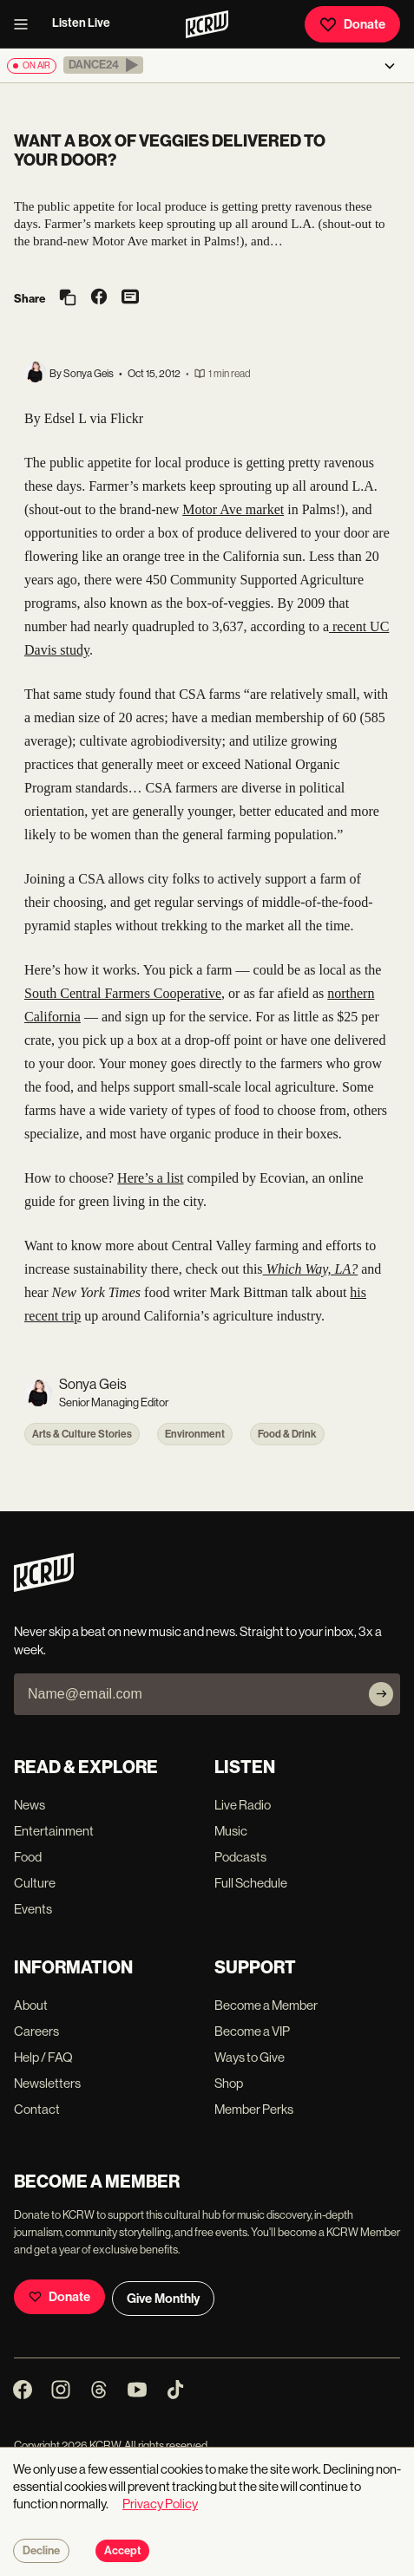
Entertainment (54, 1830)
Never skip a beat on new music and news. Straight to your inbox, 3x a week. (198, 1640)
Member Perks (253, 2109)
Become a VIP (252, 2031)
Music (230, 1830)
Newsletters (47, 2083)
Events (33, 1908)
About (31, 2005)
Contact (37, 2109)
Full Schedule (250, 1882)
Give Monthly (163, 2298)
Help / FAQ (43, 2057)
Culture (35, 1882)
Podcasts (240, 1856)
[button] (103, 65)
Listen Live (81, 23)
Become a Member (266, 2005)
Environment (195, 1434)
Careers (36, 2031)
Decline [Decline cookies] (41, 2551)
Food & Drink (287, 1434)
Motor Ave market (233, 509)
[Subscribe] (381, 1694)
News (29, 1804)
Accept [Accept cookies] (122, 2551)
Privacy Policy (160, 2503)
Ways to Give (249, 2057)
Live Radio (242, 1804)
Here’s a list (150, 1178)
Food (28, 1856)
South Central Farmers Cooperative (122, 993)
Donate (352, 24)
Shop (228, 2083)
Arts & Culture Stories (82, 1434)
